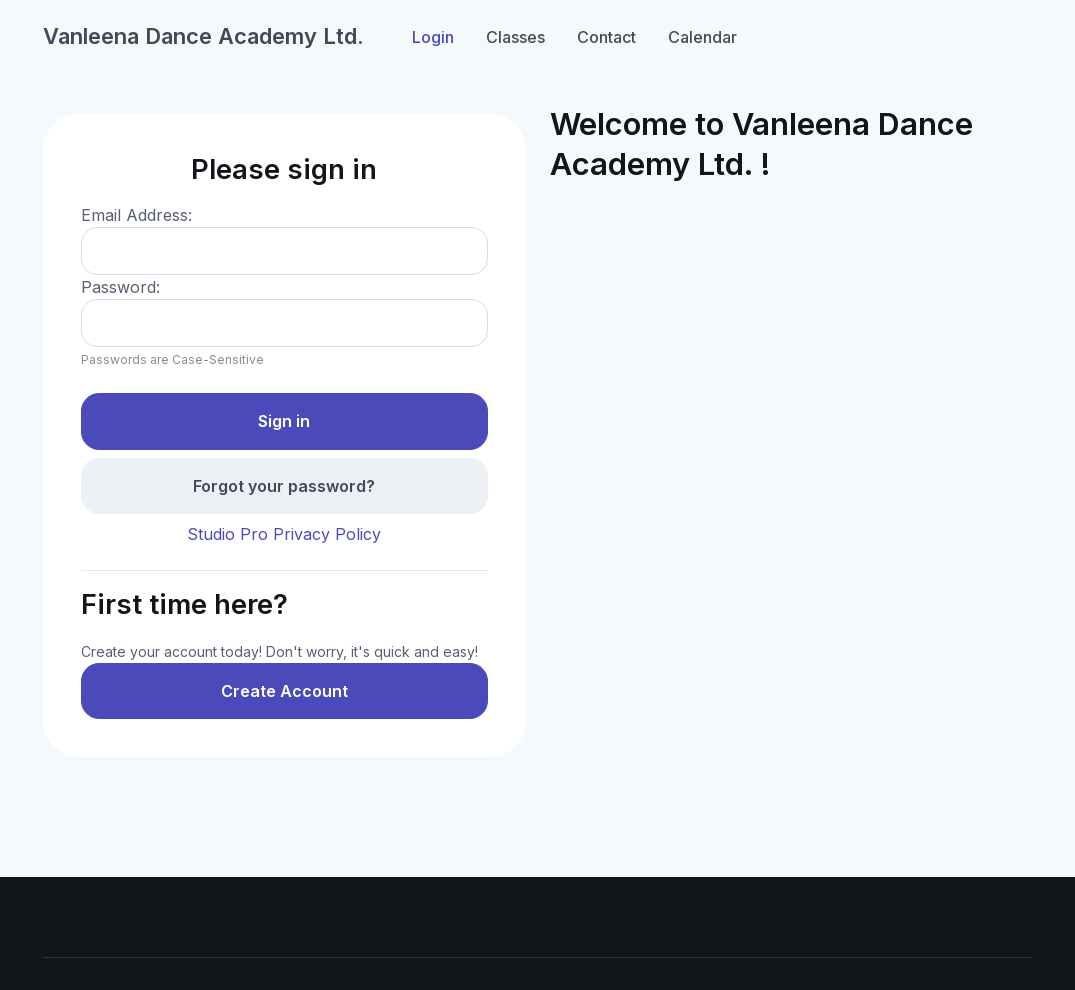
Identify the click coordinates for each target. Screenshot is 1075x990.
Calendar (702, 37)
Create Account (284, 691)
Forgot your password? (284, 486)
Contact (606, 37)
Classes (515, 37)
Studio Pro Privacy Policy (284, 534)
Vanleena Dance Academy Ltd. (203, 36)
